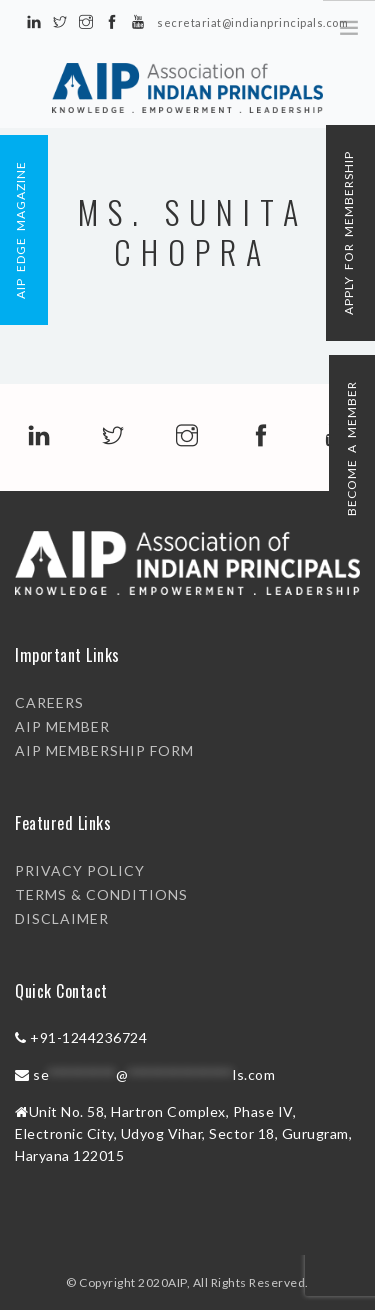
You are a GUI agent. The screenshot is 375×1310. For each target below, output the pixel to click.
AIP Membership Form (104, 750)
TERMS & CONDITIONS (101, 894)
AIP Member (62, 726)
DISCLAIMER (62, 918)
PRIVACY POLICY (80, 870)
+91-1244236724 (88, 1037)
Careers (49, 702)
